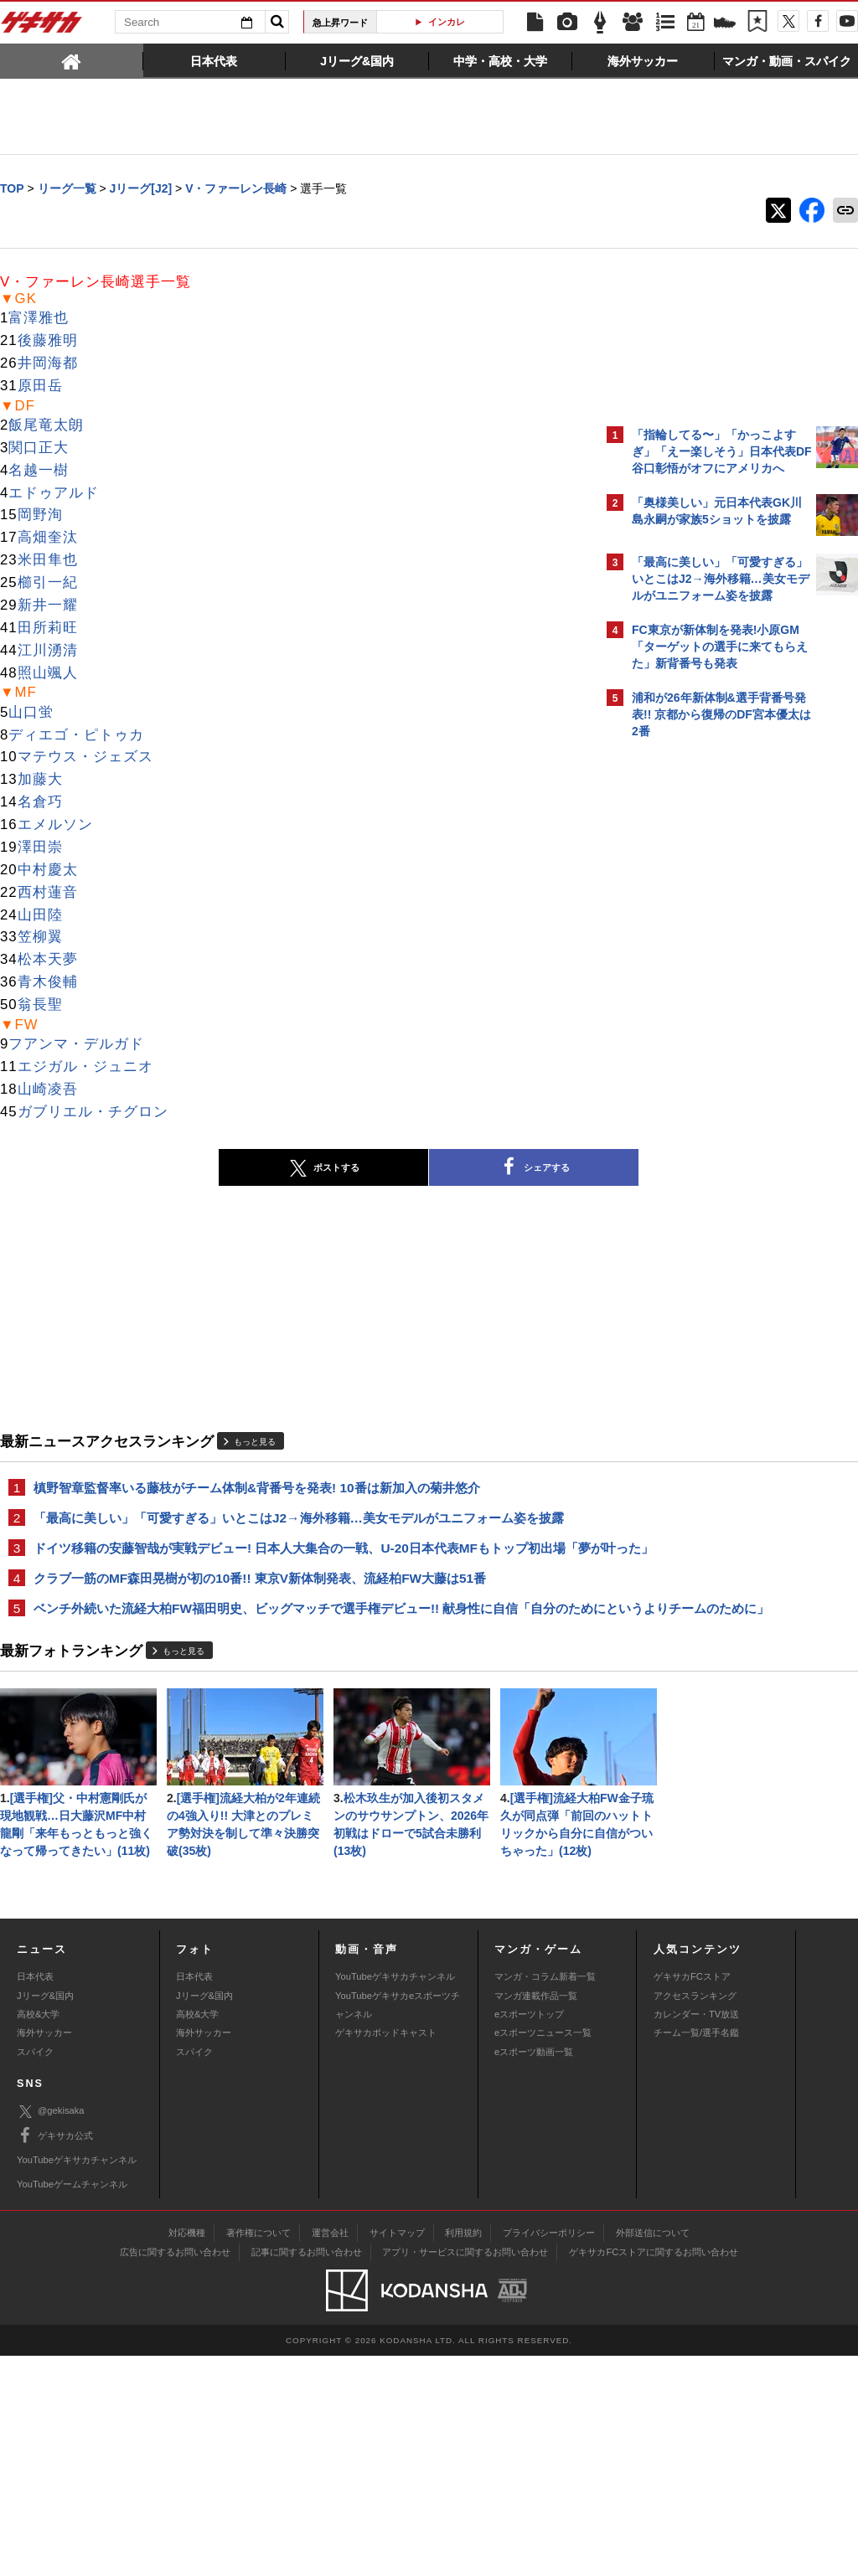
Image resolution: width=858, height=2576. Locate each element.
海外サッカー (44, 2253)
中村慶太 (48, 870)
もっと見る (255, 1442)
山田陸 (40, 916)
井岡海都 (48, 364)
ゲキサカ (42, 27)
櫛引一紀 (48, 583)
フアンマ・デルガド (76, 1045)
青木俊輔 (48, 983)
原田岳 (40, 386)
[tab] (71, 60)
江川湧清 (48, 651)
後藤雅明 (48, 341)
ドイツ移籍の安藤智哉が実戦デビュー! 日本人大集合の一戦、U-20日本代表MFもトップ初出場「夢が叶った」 (293, 1559)
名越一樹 (38, 471)
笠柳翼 (40, 937)
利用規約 (463, 2453)
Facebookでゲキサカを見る (701, 1035)
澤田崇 (40, 848)
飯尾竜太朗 (46, 426)
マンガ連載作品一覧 (535, 2216)
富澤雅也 (38, 319)
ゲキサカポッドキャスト (386, 2253)
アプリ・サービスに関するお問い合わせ (465, 2472)
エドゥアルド (53, 494)
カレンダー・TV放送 (696, 2234)
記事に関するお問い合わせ (306, 2472)
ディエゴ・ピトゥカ (76, 736)
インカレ (446, 22)
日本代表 (35, 2197)
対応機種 (186, 2453)
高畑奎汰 (48, 538)
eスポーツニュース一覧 (543, 2253)
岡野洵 (40, 515)
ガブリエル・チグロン (93, 1113)
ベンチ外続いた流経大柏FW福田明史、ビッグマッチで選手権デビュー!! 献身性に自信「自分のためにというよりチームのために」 (295, 1640)
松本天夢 (48, 960)
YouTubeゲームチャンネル (72, 2404)
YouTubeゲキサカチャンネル (395, 2197)
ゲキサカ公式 (55, 2355)
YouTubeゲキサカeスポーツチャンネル (397, 2225)
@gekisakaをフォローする (699, 1000)
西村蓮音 (48, 893)
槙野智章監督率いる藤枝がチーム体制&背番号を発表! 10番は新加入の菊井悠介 (257, 1488)
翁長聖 (40, 1005)
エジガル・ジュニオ (85, 1067)
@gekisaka (51, 2332)
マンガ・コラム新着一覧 (545, 2197)
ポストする (177, 1169)
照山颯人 (48, 674)
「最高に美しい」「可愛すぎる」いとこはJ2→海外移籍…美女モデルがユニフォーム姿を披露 (299, 1519)
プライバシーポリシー (549, 2453)
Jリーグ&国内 (45, 2216)
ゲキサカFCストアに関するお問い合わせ (653, 2472)
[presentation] (71, 60)
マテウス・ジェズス (85, 757)
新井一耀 (48, 606)
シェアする (387, 1168)
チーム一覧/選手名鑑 (696, 2253)
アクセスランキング (695, 2216)
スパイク (35, 2272)
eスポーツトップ (529, 2234)
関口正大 (38, 448)
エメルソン (55, 825)
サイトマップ (397, 2453)
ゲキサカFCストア (692, 2197)
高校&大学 (38, 2234)
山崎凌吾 (48, 1090)
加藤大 (40, 780)
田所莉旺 (48, 628)
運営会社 (330, 2453)
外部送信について (653, 2453)
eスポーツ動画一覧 (533, 2272)
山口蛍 (31, 713)
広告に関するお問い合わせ (175, 2472)
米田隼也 (48, 561)
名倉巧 (40, 803)
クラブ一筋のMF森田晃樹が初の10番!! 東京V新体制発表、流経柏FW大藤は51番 (260, 1600)
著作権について (258, 2453)
